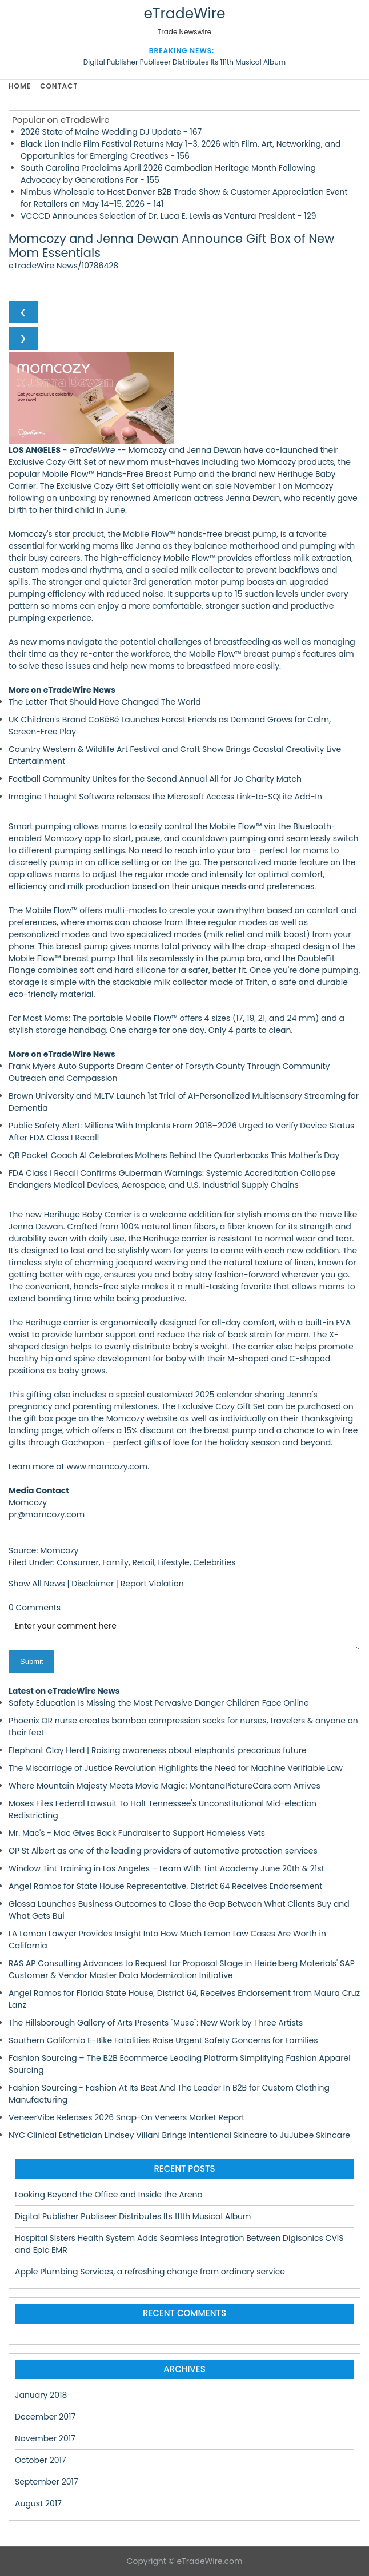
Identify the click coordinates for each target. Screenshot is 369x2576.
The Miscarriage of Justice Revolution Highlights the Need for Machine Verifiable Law (176, 1768)
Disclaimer (92, 1583)
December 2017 (45, 2416)
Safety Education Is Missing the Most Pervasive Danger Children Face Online (159, 1703)
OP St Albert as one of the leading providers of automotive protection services (163, 1850)
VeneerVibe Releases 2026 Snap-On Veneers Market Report (126, 2117)
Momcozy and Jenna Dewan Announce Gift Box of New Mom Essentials (171, 245)
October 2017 (40, 2460)
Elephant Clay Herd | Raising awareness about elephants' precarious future (158, 1750)
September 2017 (46, 2481)
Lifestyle (174, 1562)
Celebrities (214, 1562)
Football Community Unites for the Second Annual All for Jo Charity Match (155, 779)
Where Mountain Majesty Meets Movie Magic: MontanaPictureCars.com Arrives (164, 1785)
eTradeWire (184, 13)
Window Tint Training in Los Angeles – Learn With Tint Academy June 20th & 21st (166, 1868)
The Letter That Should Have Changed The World (105, 702)
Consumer (77, 1562)
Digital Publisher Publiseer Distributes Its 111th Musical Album (184, 62)
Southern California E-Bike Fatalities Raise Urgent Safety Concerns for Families (163, 2040)
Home (20, 86)
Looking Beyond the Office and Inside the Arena (109, 2194)
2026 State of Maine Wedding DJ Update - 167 (111, 132)
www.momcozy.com (106, 1466)
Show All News (37, 1583)
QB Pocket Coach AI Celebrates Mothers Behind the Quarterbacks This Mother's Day (174, 1155)
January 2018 (41, 2395)
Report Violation (152, 1583)
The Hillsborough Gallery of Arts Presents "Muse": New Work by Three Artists (156, 2022)
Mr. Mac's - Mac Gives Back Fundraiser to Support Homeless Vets (137, 1833)
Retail (143, 1562)
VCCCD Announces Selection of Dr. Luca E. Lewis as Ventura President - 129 (168, 216)
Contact (59, 86)
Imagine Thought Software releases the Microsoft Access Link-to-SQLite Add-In (165, 796)
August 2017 (38, 2503)
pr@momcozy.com (47, 1514)
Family (115, 1562)
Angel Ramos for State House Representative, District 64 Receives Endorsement (165, 1886)
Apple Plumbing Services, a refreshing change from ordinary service (150, 2271)
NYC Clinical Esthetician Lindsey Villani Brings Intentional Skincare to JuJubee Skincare (179, 2135)
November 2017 (45, 2438)
